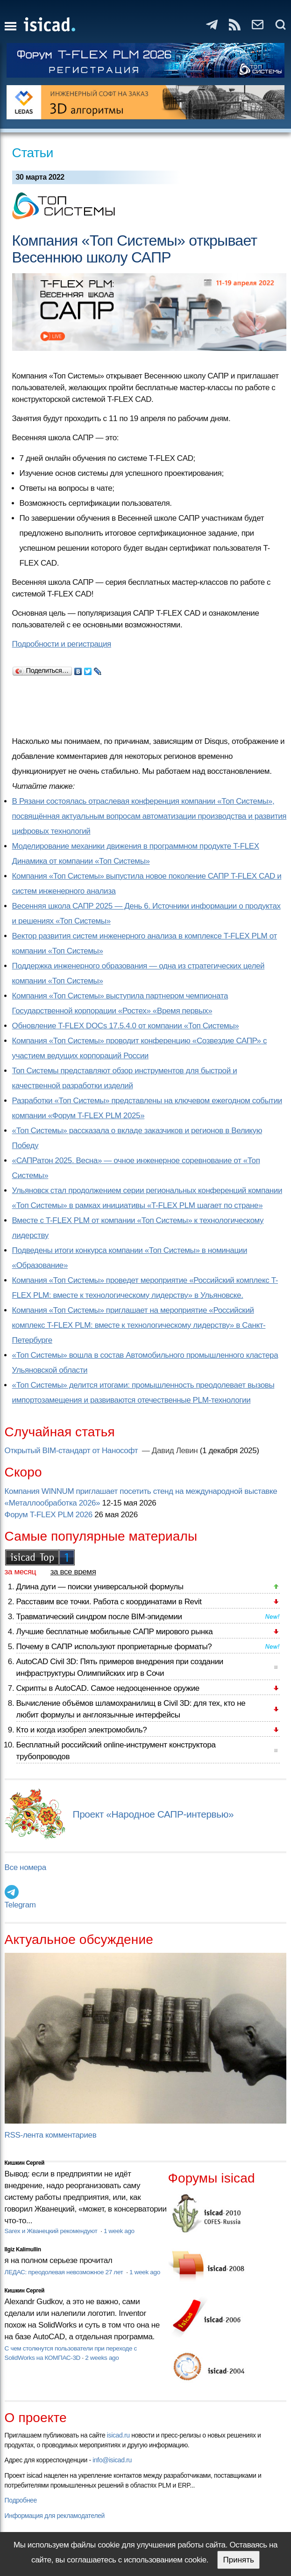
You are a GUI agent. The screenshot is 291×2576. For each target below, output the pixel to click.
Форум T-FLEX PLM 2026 (48, 1514)
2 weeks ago (102, 2357)
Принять (238, 2559)
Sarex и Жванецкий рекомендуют (52, 2230)
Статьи (33, 153)
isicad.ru (118, 2435)
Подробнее (21, 2500)
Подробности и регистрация (61, 644)
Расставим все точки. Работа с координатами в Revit (109, 1601)
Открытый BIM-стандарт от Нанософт (72, 1450)
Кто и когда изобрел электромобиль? (81, 1729)
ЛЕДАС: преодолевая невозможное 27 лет (65, 2272)
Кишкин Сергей (25, 2163)
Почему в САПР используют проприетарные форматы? (114, 1646)
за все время (73, 1571)
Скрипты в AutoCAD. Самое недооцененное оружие (107, 1688)
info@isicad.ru (112, 2460)
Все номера (25, 1867)
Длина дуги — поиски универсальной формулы (100, 1586)
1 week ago (119, 2230)
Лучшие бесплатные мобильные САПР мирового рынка (114, 1631)
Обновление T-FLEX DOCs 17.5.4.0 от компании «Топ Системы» (125, 1025)
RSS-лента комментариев (51, 2135)
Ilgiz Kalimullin (23, 2249)
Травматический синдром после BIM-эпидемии (99, 1616)
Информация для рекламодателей (55, 2515)
